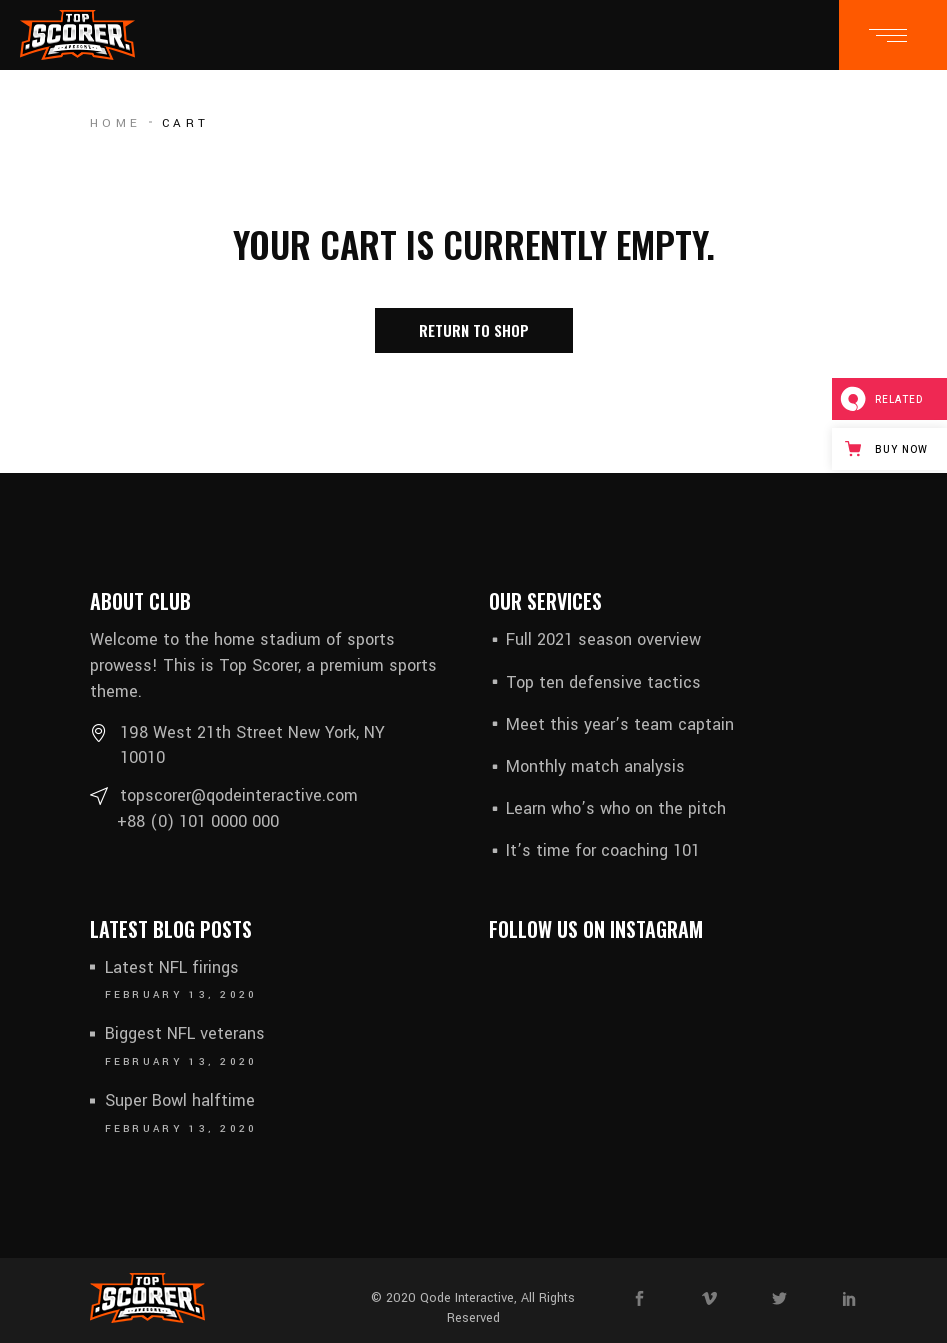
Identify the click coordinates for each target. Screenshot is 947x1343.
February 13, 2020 (181, 995)
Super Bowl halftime (180, 1100)
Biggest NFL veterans (185, 1033)
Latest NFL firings (172, 967)
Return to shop (474, 330)
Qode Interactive (467, 1298)
